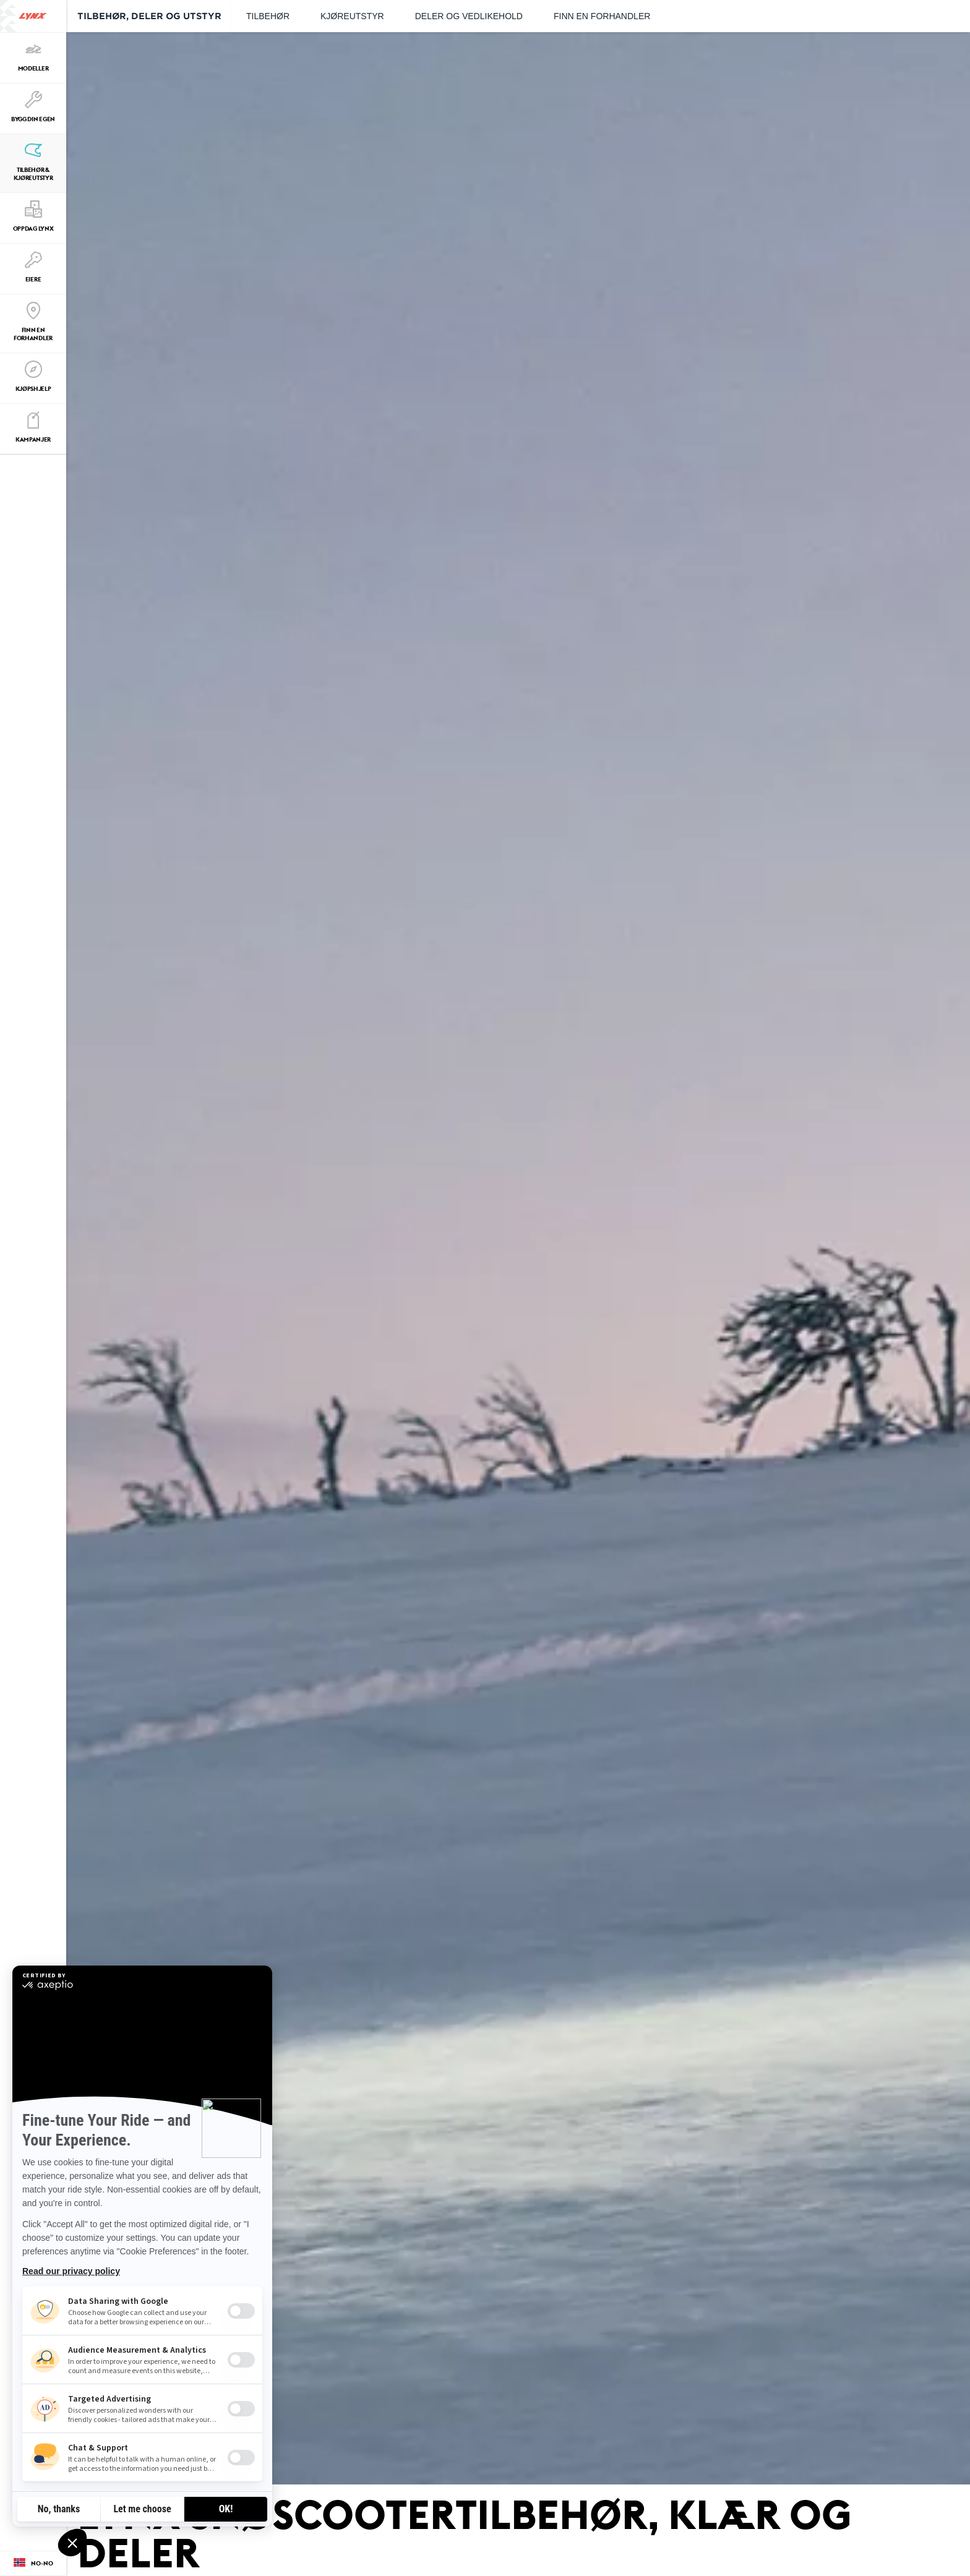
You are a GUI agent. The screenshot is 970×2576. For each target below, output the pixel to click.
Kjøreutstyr (352, 16)
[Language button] (33, 2563)
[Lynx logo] (32, 16)
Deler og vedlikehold (469, 16)
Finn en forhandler (602, 16)
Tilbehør (268, 16)
